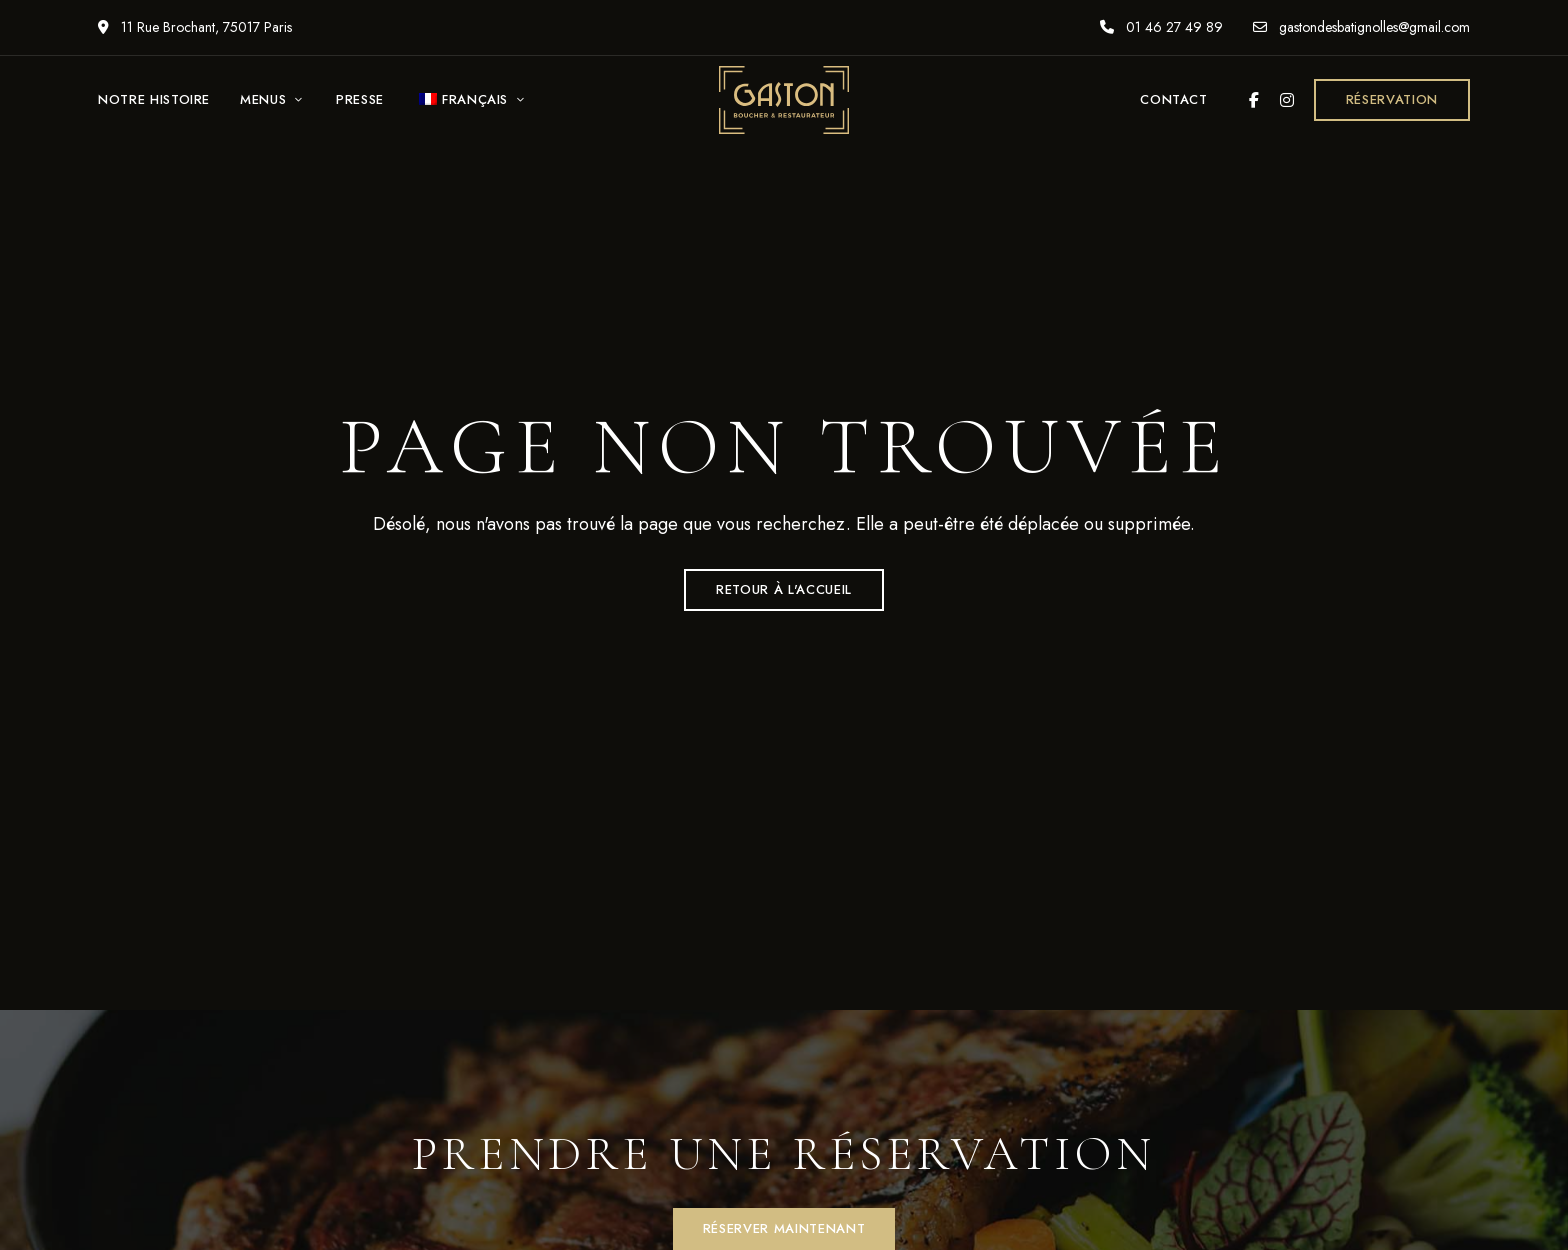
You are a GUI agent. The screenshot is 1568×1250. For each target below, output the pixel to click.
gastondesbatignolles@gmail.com (1361, 27)
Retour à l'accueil (784, 589)
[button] (1392, 100)
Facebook (1254, 100)
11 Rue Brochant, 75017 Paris (195, 27)
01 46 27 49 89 (1161, 27)
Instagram (1287, 100)
